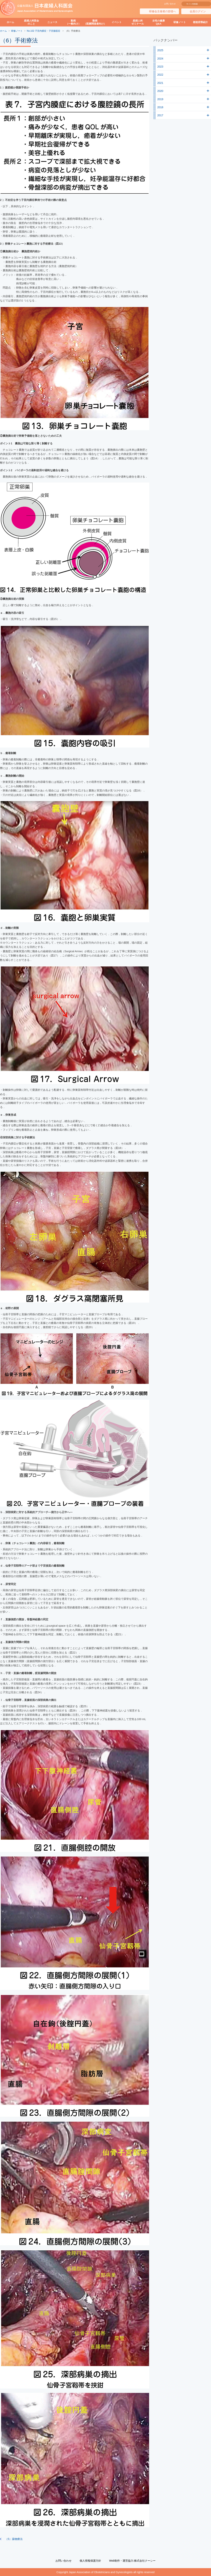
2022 (160, 74)
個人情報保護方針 (90, 2560)
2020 (160, 90)
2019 (160, 99)
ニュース (52, 22)
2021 (160, 82)
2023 (160, 66)
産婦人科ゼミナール (137, 22)
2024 (160, 58)
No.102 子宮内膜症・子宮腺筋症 (44, 31)
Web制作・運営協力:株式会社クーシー (132, 2560)
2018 (160, 107)
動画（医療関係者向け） (95, 22)
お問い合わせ (170, 4)
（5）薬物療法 (14, 2539)
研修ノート (179, 22)
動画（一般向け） (73, 22)
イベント (117, 22)
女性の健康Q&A (158, 22)
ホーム (10, 22)
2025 (160, 50)
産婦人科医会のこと (31, 22)
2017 (160, 115)
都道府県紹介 (200, 22)
